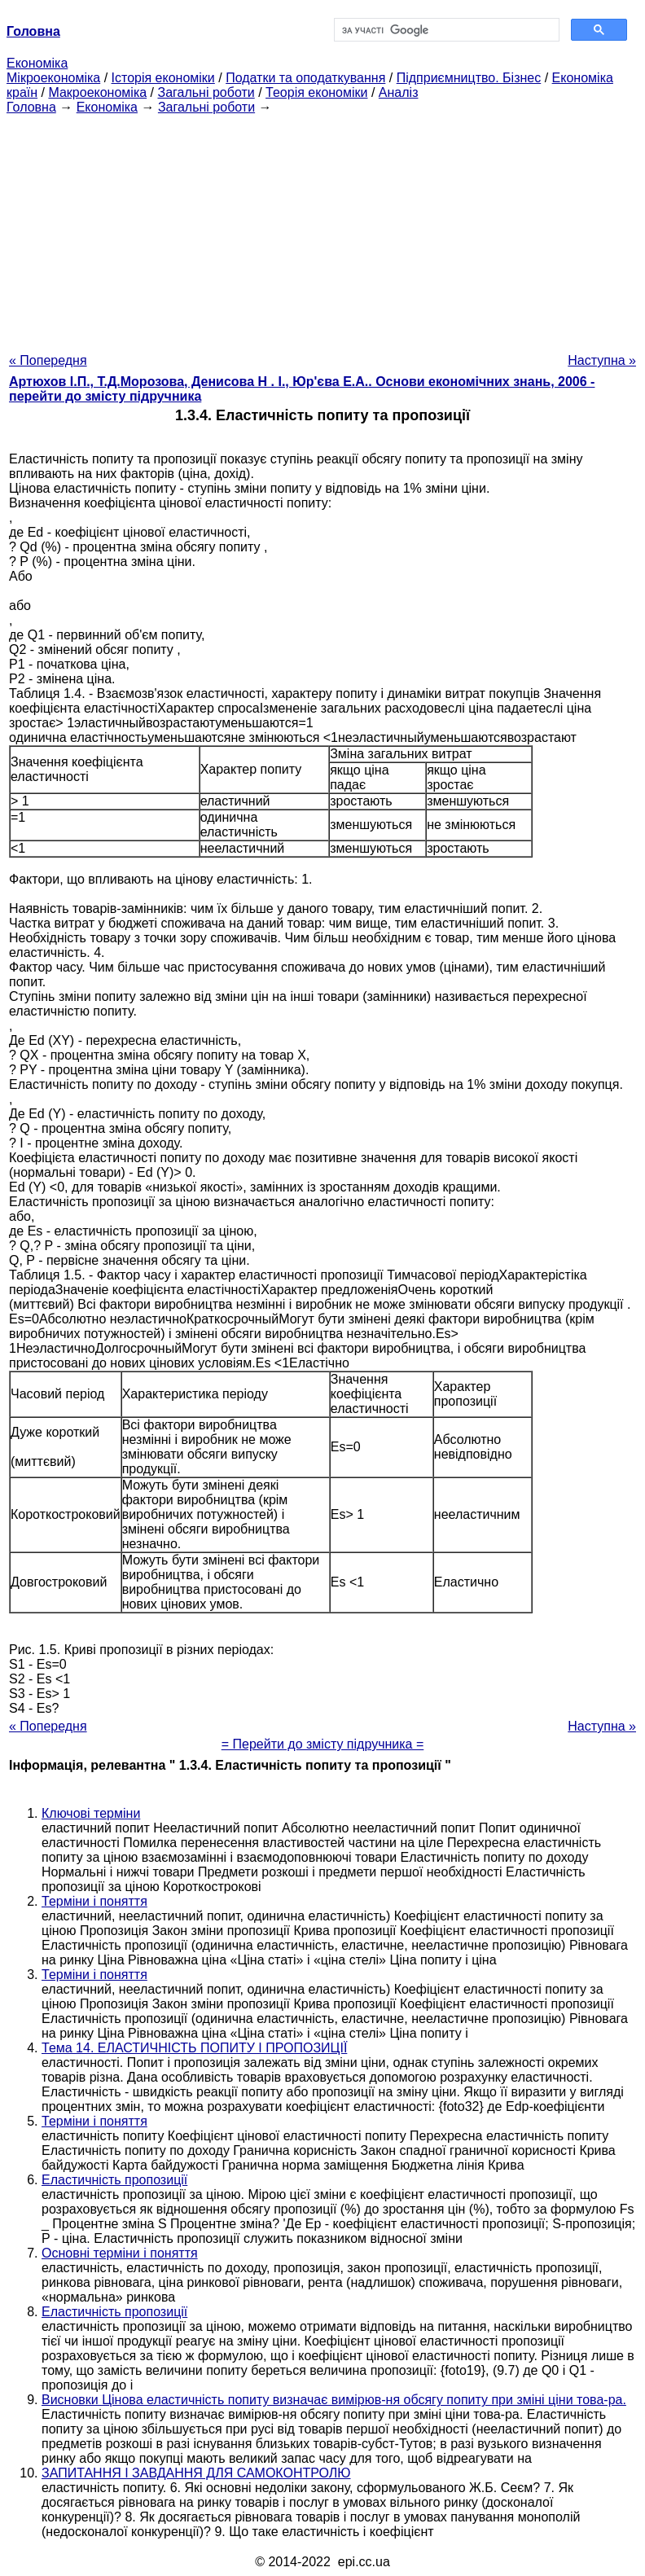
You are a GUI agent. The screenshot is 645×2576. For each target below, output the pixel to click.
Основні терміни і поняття (120, 2253)
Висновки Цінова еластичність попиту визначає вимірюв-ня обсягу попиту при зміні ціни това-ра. (334, 2400)
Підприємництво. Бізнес (469, 78)
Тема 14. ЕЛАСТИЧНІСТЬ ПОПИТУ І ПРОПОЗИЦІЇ (194, 2048)
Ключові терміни (91, 1813)
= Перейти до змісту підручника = (323, 1744)
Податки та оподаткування (305, 78)
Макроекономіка (97, 92)
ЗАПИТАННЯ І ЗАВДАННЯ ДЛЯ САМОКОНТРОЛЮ (196, 2473)
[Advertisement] (322, 229)
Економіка (37, 63)
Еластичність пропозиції (114, 2180)
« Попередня (48, 360)
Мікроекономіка (53, 78)
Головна (31, 107)
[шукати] (445, 30)
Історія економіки (163, 78)
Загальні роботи (205, 92)
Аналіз (399, 92)
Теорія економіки (316, 92)
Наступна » (602, 360)
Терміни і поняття (94, 1901)
